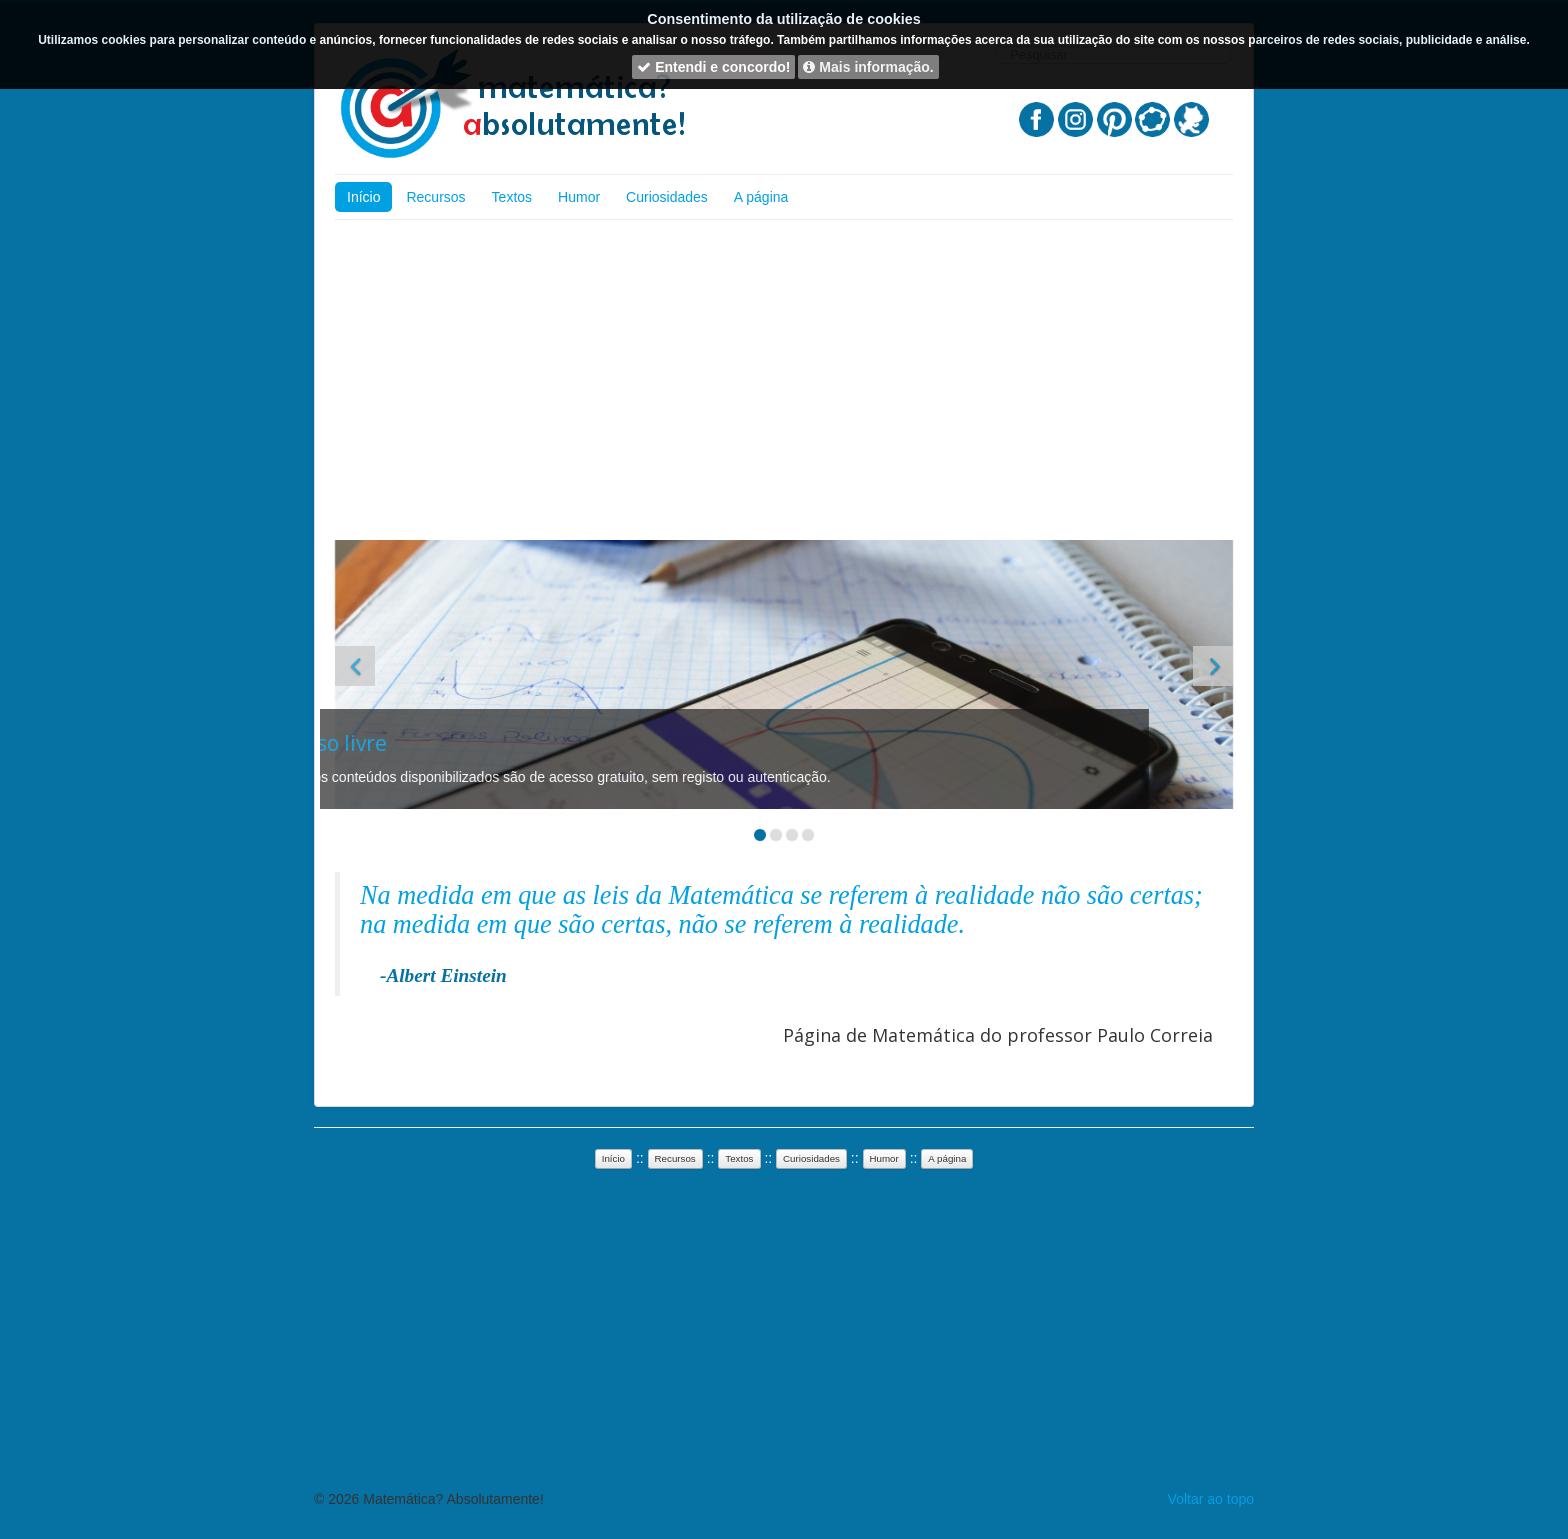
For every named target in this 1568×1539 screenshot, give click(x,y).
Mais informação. (868, 67)
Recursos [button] (675, 1158)
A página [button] (947, 1158)
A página (761, 197)
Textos (512, 197)
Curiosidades (667, 197)
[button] (355, 666)
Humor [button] (884, 1158)
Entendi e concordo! (713, 67)
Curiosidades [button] (811, 1158)
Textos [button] (739, 1158)
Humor (579, 197)
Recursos (435, 197)
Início (363, 197)
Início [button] (613, 1158)
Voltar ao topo (1211, 1499)
